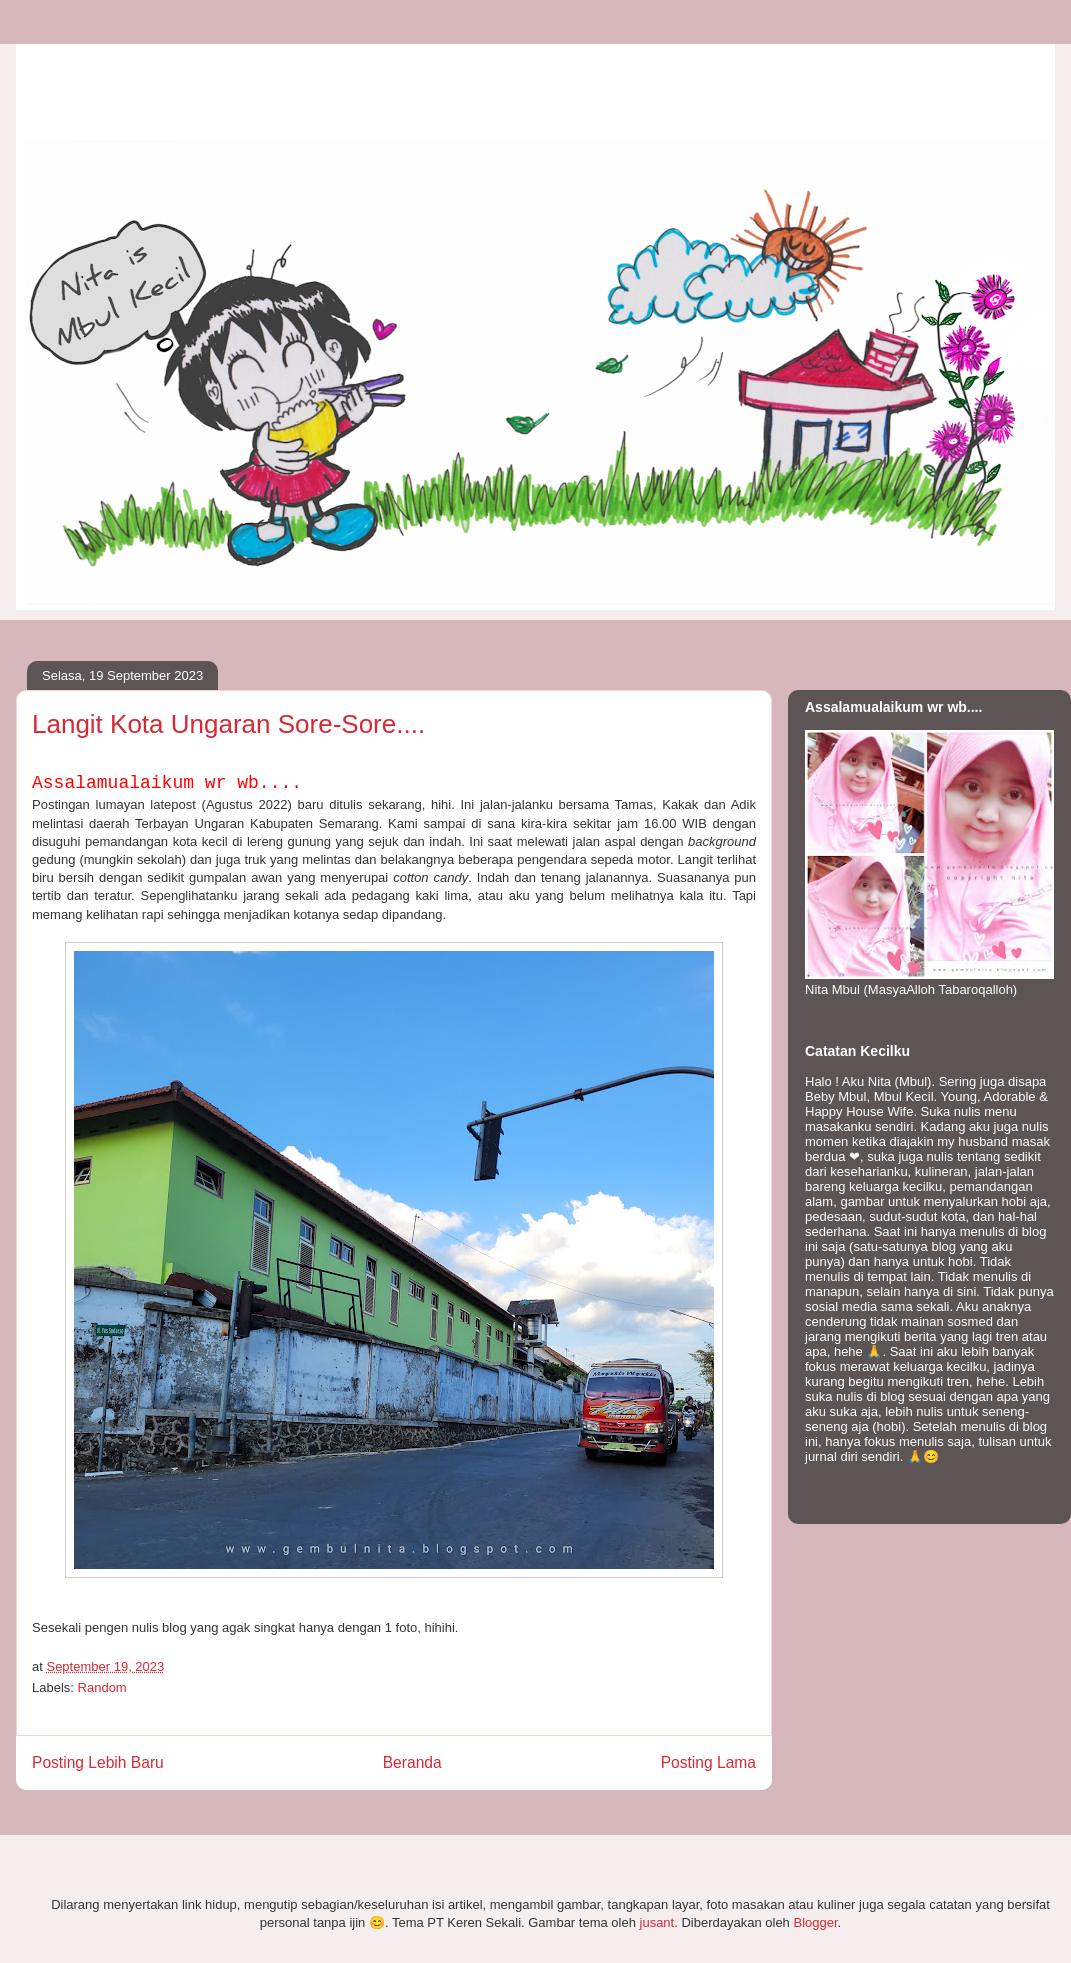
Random (102, 1687)
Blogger (815, 1922)
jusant (657, 1922)
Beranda (412, 1762)
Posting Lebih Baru (98, 1762)
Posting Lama (708, 1762)
